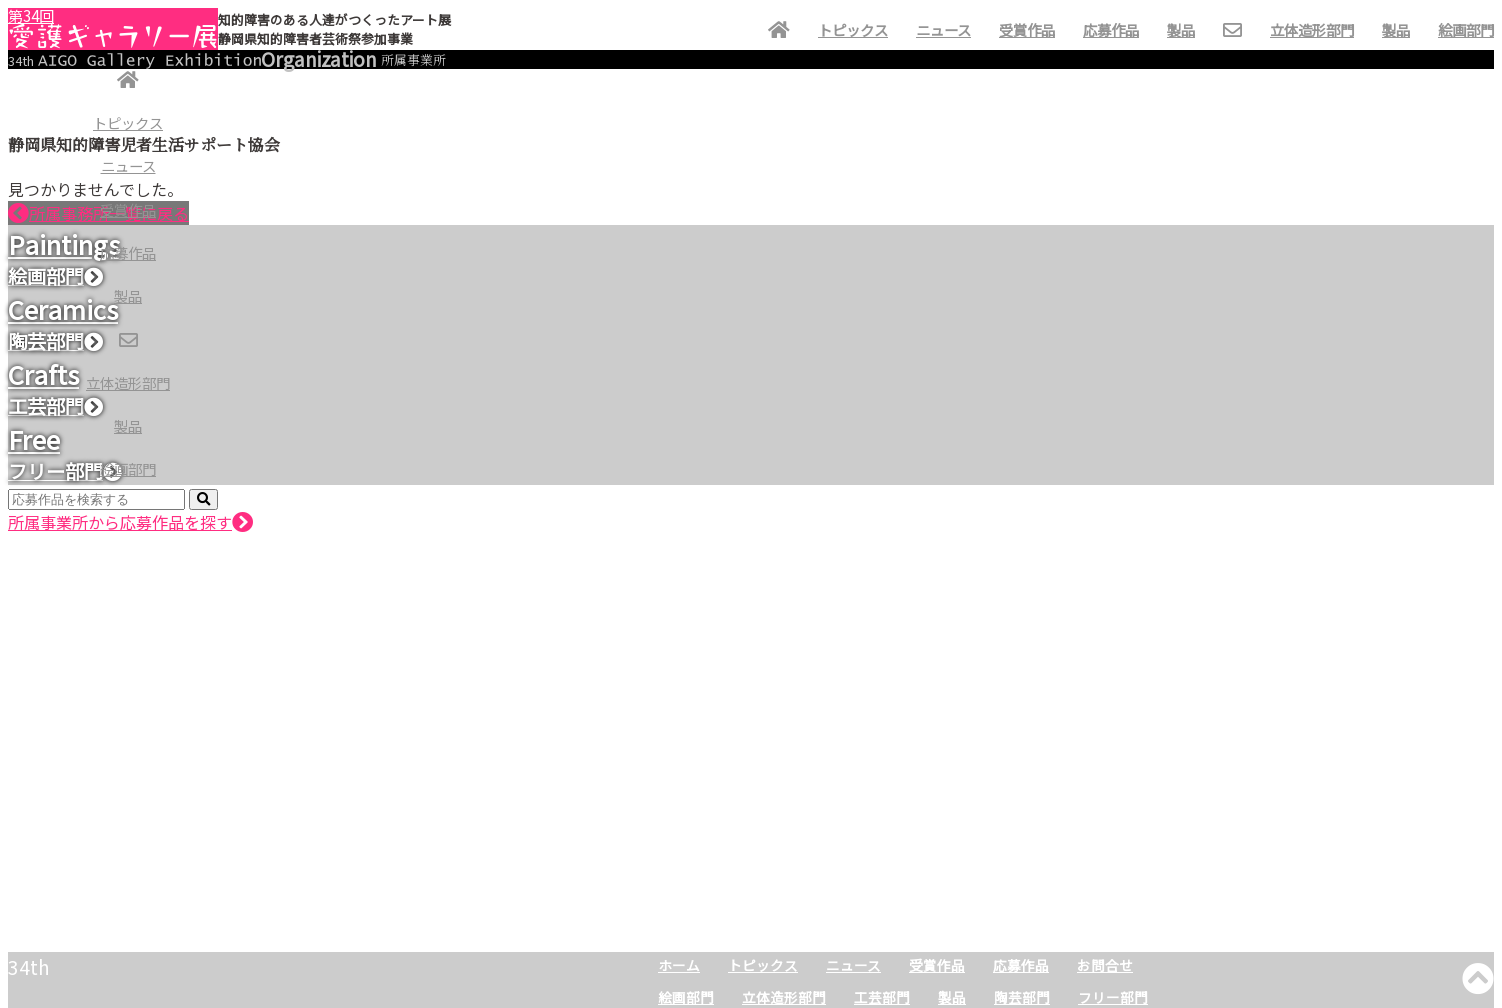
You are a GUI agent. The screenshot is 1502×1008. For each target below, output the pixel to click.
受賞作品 (128, 209)
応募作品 (128, 252)
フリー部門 (1113, 997)
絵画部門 (128, 468)
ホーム (679, 965)
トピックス (128, 122)
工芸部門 (882, 997)
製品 (128, 295)
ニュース (128, 165)
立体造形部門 (128, 382)
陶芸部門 (1022, 997)
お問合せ (1105, 965)
